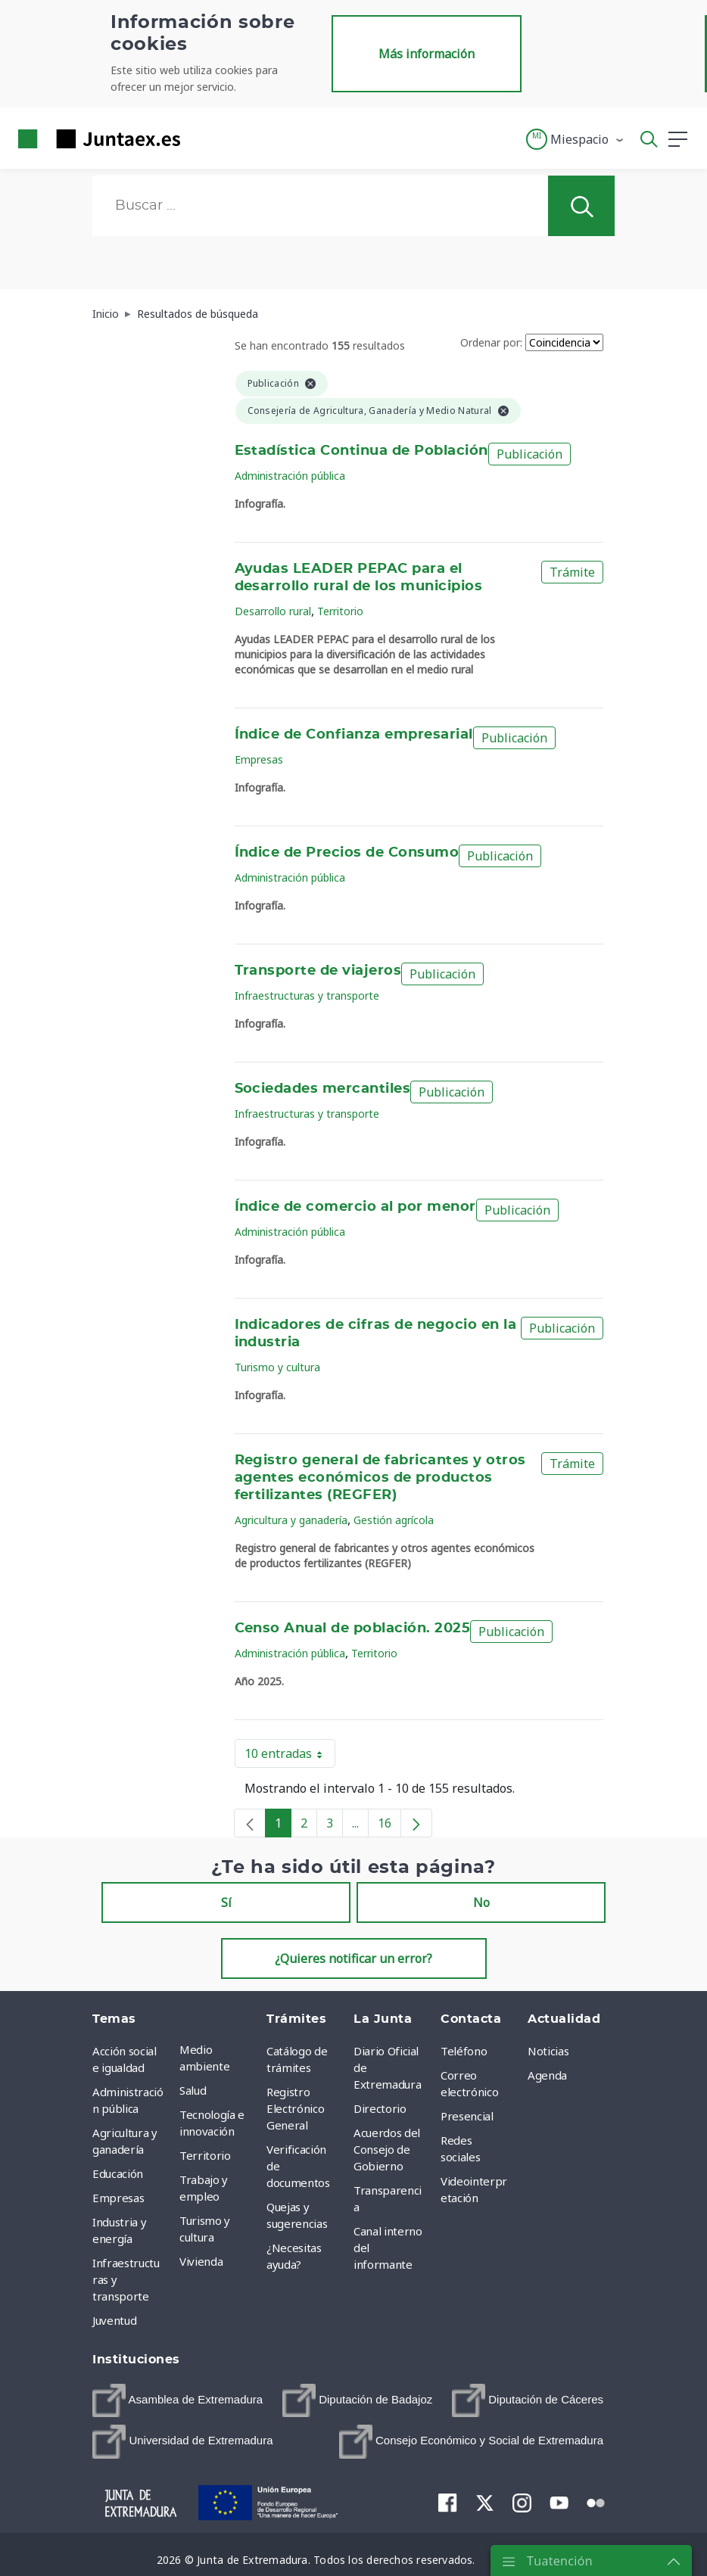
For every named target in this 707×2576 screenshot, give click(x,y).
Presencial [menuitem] (467, 2115)
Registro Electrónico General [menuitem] (295, 2108)
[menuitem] (177, 2400)
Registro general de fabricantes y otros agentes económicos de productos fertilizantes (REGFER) (380, 1478)
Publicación (529, 454)
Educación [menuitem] (117, 2173)
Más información (426, 53)
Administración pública (290, 475)
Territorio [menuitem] (205, 2155)
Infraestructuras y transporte (307, 995)
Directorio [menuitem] (380, 2108)
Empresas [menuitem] (118, 2197)
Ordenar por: (491, 342)
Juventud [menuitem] (114, 2320)
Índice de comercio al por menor (355, 1207)
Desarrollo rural (273, 611)
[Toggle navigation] (201, 138)
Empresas (259, 759)
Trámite (572, 572)
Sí (226, 1902)
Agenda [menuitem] (547, 2075)
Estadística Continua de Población (361, 451)
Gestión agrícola (394, 1520)
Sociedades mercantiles (323, 1089)
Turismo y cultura (277, 1367)
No (481, 1902)
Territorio (340, 611)
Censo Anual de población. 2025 (353, 1628)
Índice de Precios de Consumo (347, 853)
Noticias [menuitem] (548, 2050)
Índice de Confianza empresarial (354, 735)
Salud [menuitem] (192, 2090)
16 (389, 1826)
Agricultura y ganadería (291, 1520)
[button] (575, 139)
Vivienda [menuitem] (201, 2261)
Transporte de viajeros (318, 971)
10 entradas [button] (289, 1756)
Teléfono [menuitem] (464, 2050)
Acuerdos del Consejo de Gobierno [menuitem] (387, 2149)
